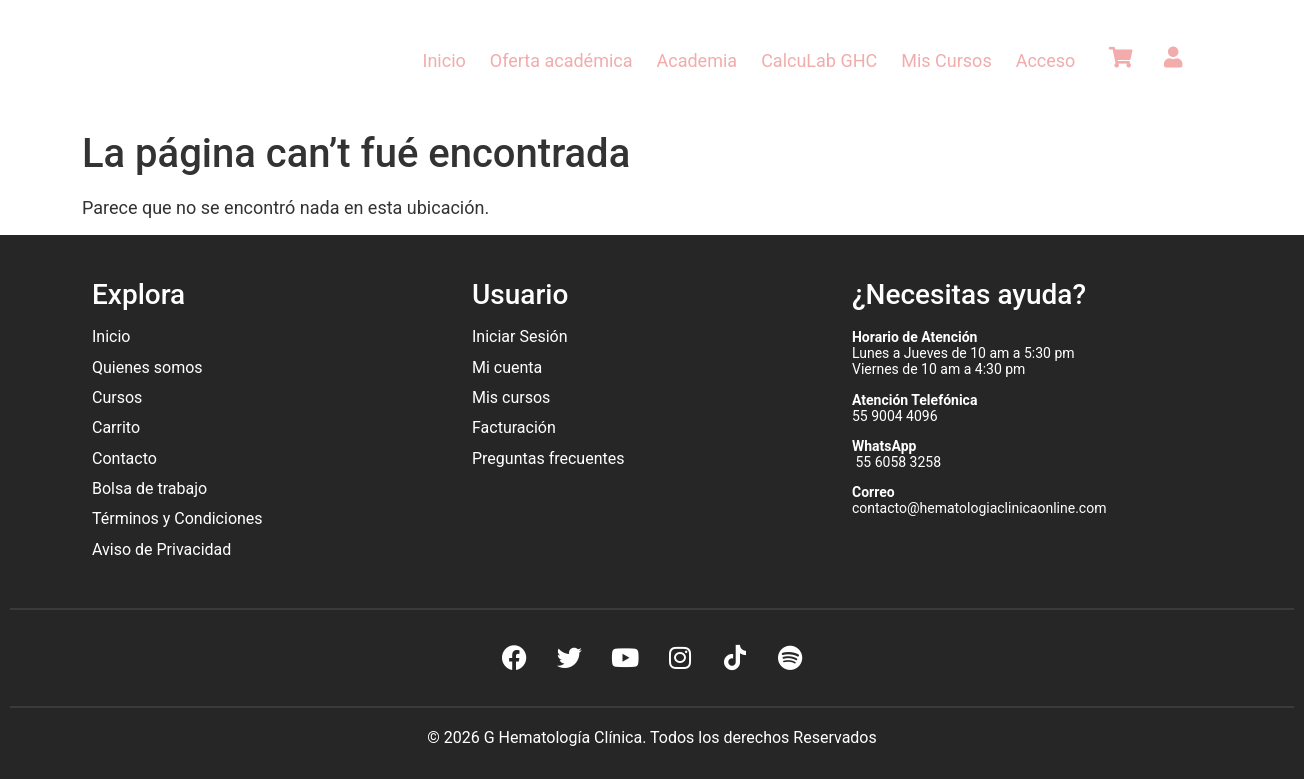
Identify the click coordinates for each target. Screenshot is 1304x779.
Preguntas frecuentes (550, 458)
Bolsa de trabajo (149, 488)
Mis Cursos (946, 60)
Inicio (444, 60)
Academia (697, 60)
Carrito (116, 427)
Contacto (124, 458)
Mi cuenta (507, 367)
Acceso (1046, 60)
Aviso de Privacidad (161, 549)
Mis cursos (511, 397)
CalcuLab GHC (819, 60)
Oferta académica (561, 60)
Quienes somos (149, 367)
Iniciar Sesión (520, 336)
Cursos (117, 397)
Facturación (514, 427)
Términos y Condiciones (177, 518)
